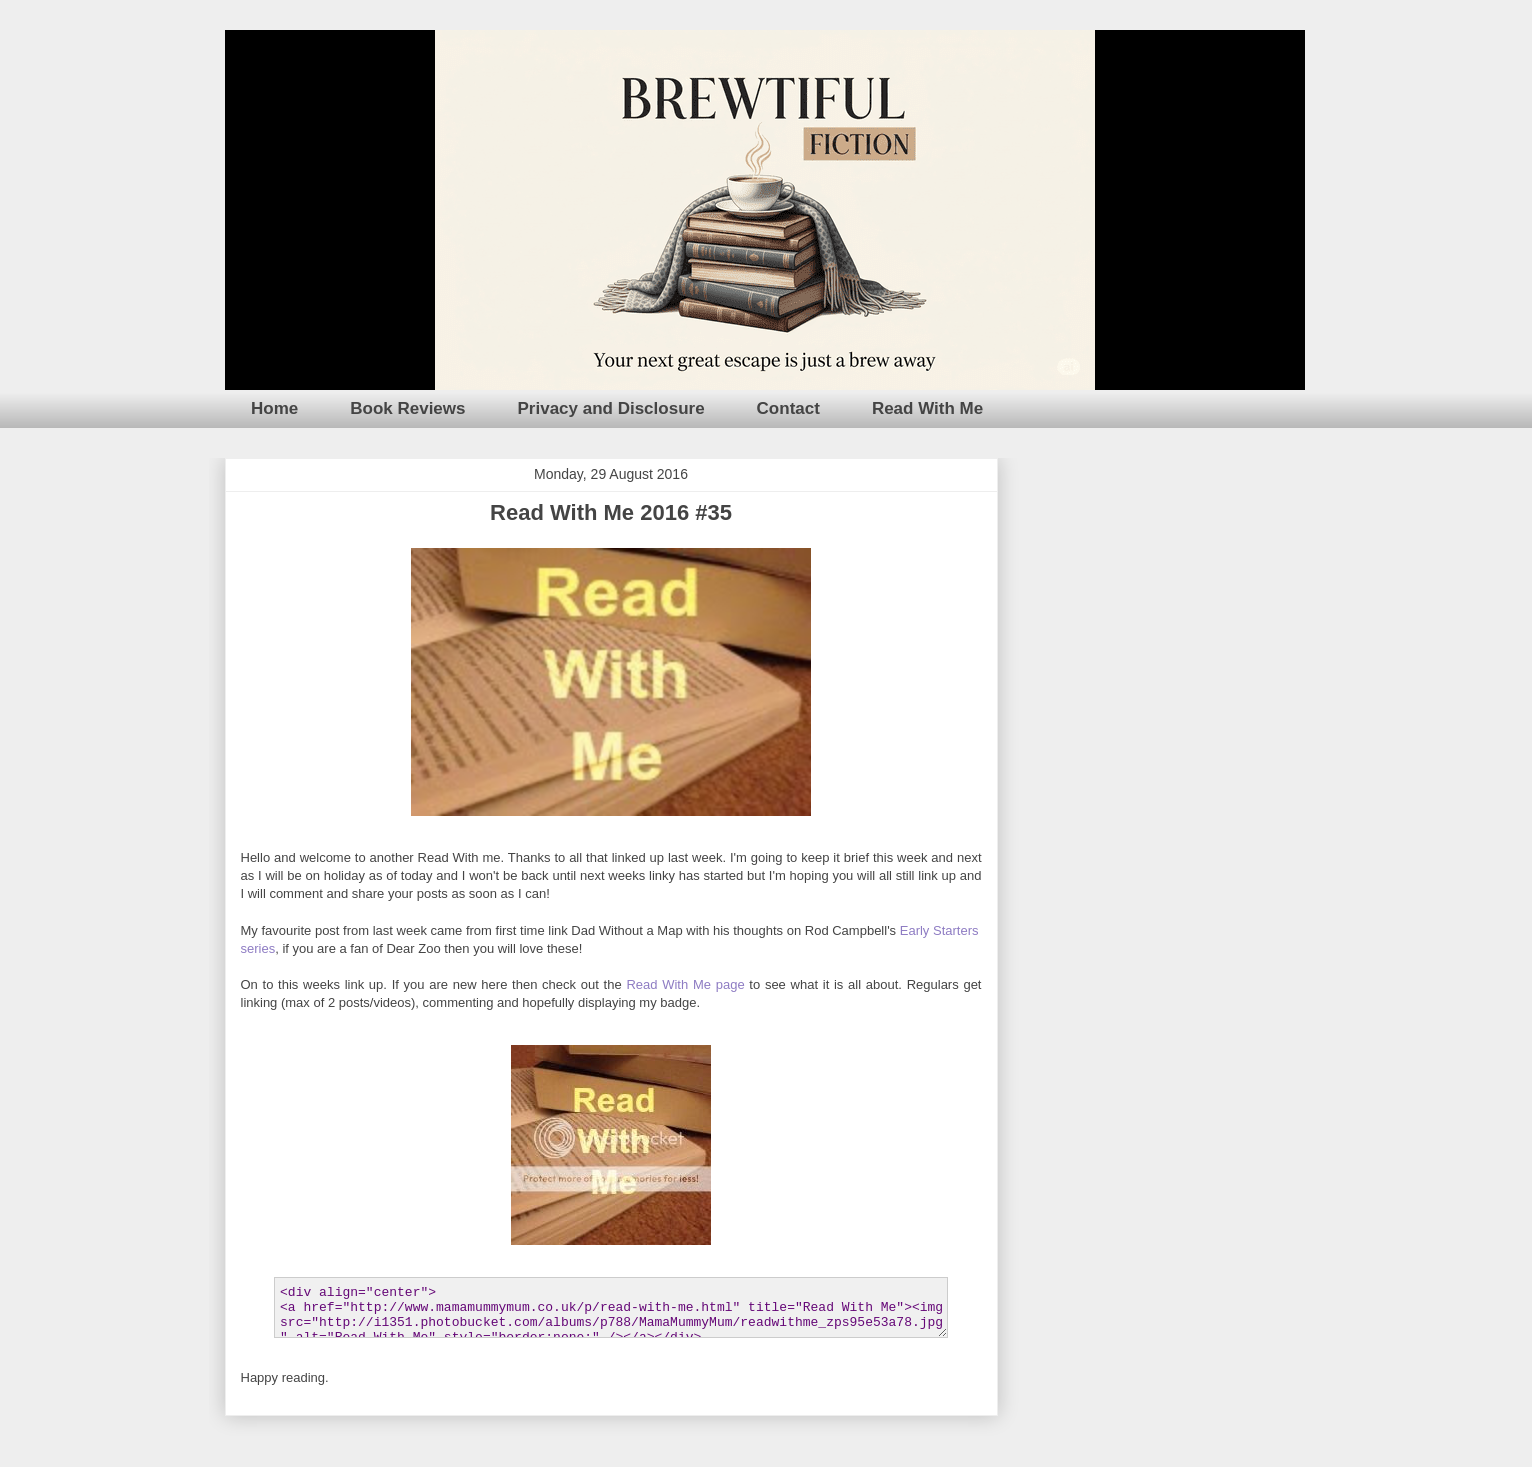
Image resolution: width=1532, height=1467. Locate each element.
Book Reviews (407, 408)
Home (274, 408)
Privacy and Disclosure (611, 408)
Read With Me (927, 408)
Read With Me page (685, 984)
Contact (788, 408)
